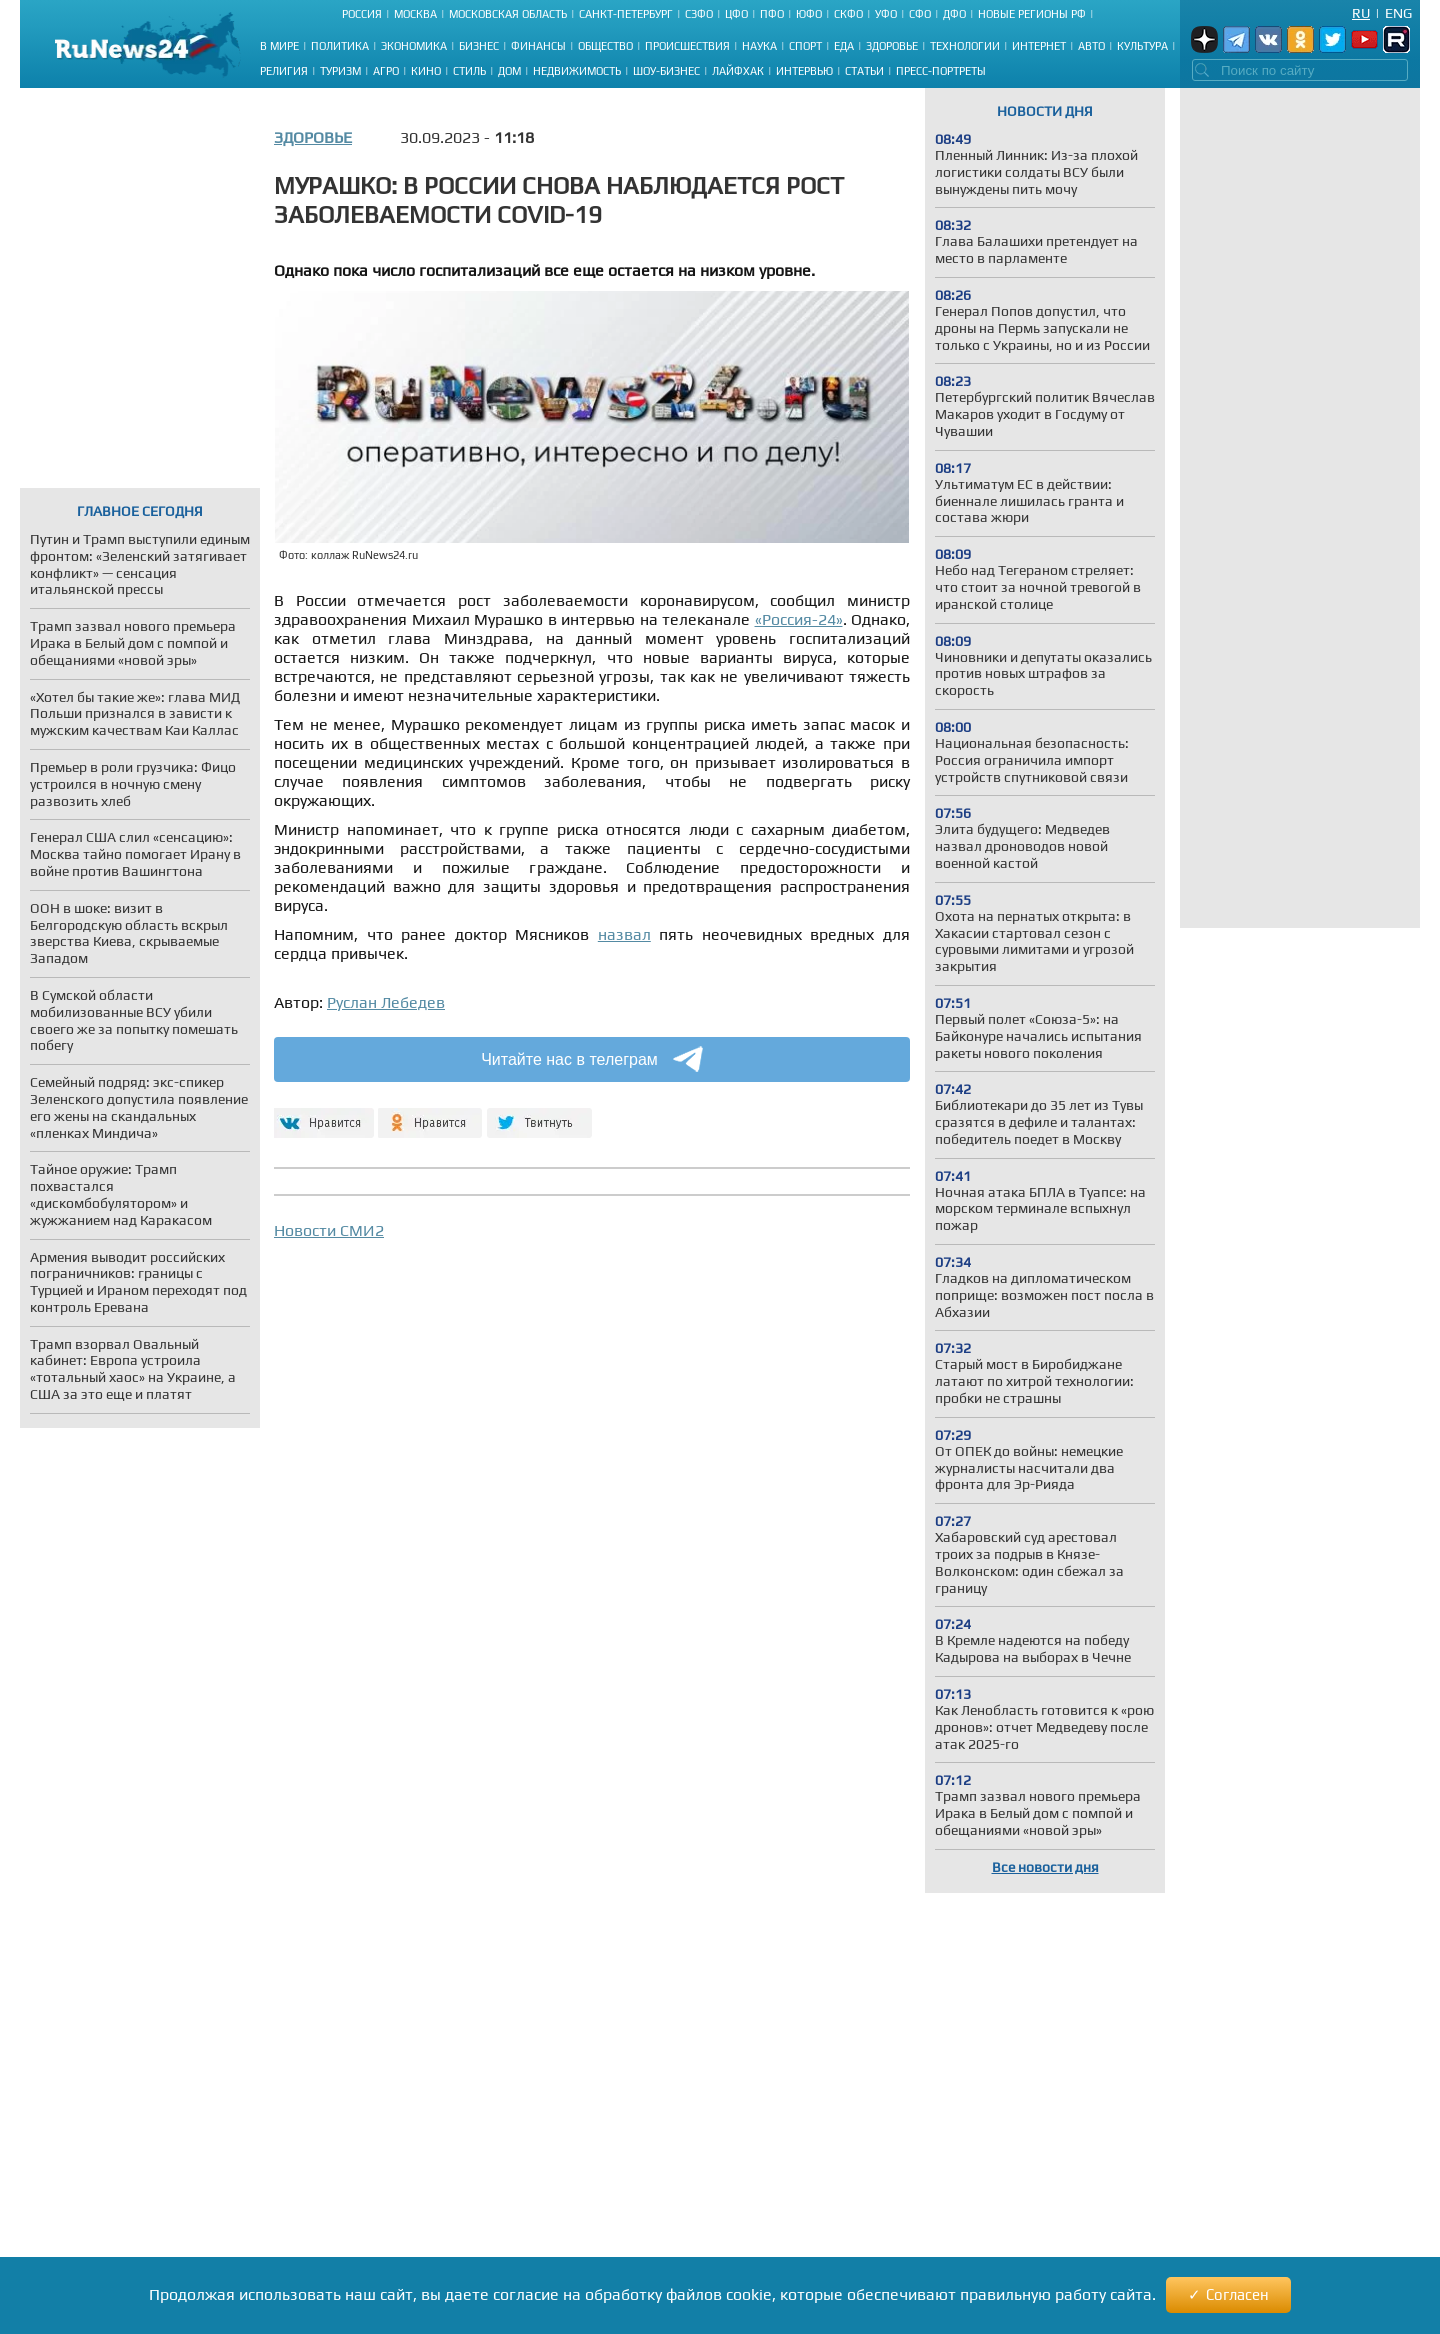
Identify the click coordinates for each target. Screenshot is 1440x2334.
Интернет (1039, 46)
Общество (605, 46)
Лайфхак (738, 71)
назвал (624, 934)
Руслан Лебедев (386, 1002)
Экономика (414, 46)
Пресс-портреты (941, 71)
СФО (920, 14)
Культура (1142, 46)
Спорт (805, 46)
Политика (340, 46)
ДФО (954, 14)
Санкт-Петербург (626, 14)
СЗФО (699, 14)
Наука (759, 46)
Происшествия (687, 46)
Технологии (965, 46)
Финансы (538, 46)
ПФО (772, 14)
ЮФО (809, 14)
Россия (362, 14)
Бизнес (479, 46)
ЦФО (736, 14)
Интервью (804, 71)
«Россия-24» (799, 619)
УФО (886, 14)
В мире (279, 46)
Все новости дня (1045, 1867)
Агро (386, 71)
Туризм (340, 71)
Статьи (864, 71)
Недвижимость (577, 71)
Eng (1398, 13)
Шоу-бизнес (666, 71)
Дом (509, 71)
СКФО (848, 14)
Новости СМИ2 (329, 1230)
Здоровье (892, 46)
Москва (415, 14)
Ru (1361, 13)
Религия (284, 71)
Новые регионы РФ (1032, 14)
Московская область (508, 14)
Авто (1091, 46)
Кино (426, 71)
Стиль (469, 71)
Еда (844, 46)
